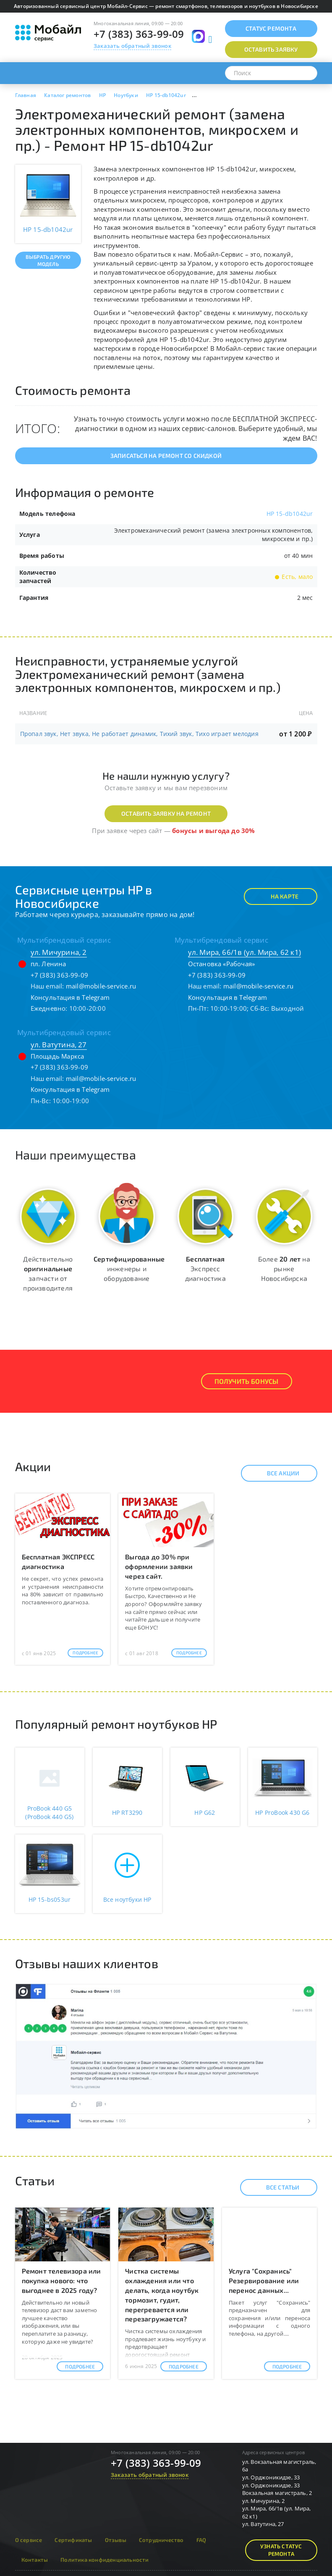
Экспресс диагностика (205, 1268)
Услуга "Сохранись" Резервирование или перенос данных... (264, 2280)
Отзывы (115, 2540)
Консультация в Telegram (70, 997)
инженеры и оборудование (129, 1268)
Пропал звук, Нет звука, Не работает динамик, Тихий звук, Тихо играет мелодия (139, 734)
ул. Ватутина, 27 (59, 1044)
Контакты (34, 2559)
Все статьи (275, 2187)
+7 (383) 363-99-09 (139, 34)
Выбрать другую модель (48, 260)
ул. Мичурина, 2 (59, 952)
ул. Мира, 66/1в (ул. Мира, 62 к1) (244, 952)
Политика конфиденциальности (104, 2559)
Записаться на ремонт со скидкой (166, 455)
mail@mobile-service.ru (101, 986)
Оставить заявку (271, 49)
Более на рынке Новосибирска (284, 1268)
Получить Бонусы (246, 1381)
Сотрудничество (161, 2540)
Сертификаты (73, 2540)
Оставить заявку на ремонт (166, 813)
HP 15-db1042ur (290, 514)
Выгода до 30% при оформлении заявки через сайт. (159, 1566)
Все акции (276, 1473)
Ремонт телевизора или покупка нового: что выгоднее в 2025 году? (61, 2280)
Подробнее (85, 1652)
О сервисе (28, 2540)
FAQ (201, 2540)
